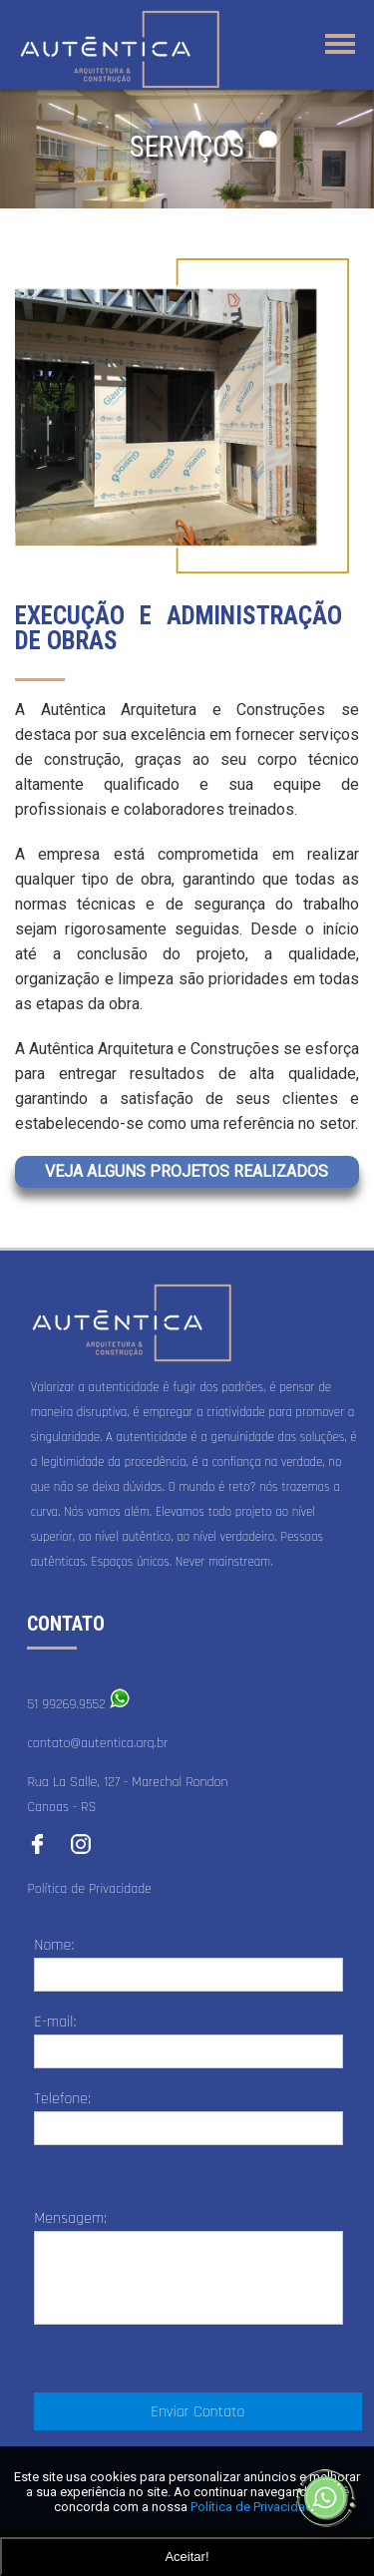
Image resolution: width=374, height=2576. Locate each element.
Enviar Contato (197, 2411)
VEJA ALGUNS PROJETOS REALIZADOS (186, 1171)
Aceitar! (186, 2556)
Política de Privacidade (89, 1889)
